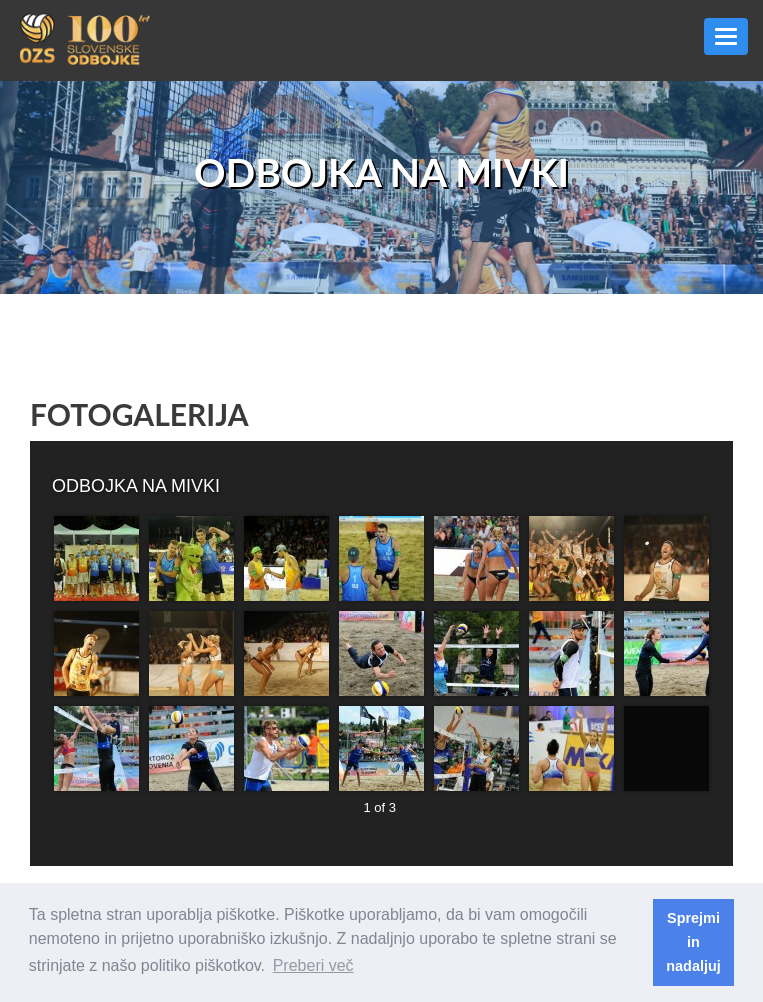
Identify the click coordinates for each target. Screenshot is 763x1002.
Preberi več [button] (313, 965)
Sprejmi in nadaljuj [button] (693, 942)
